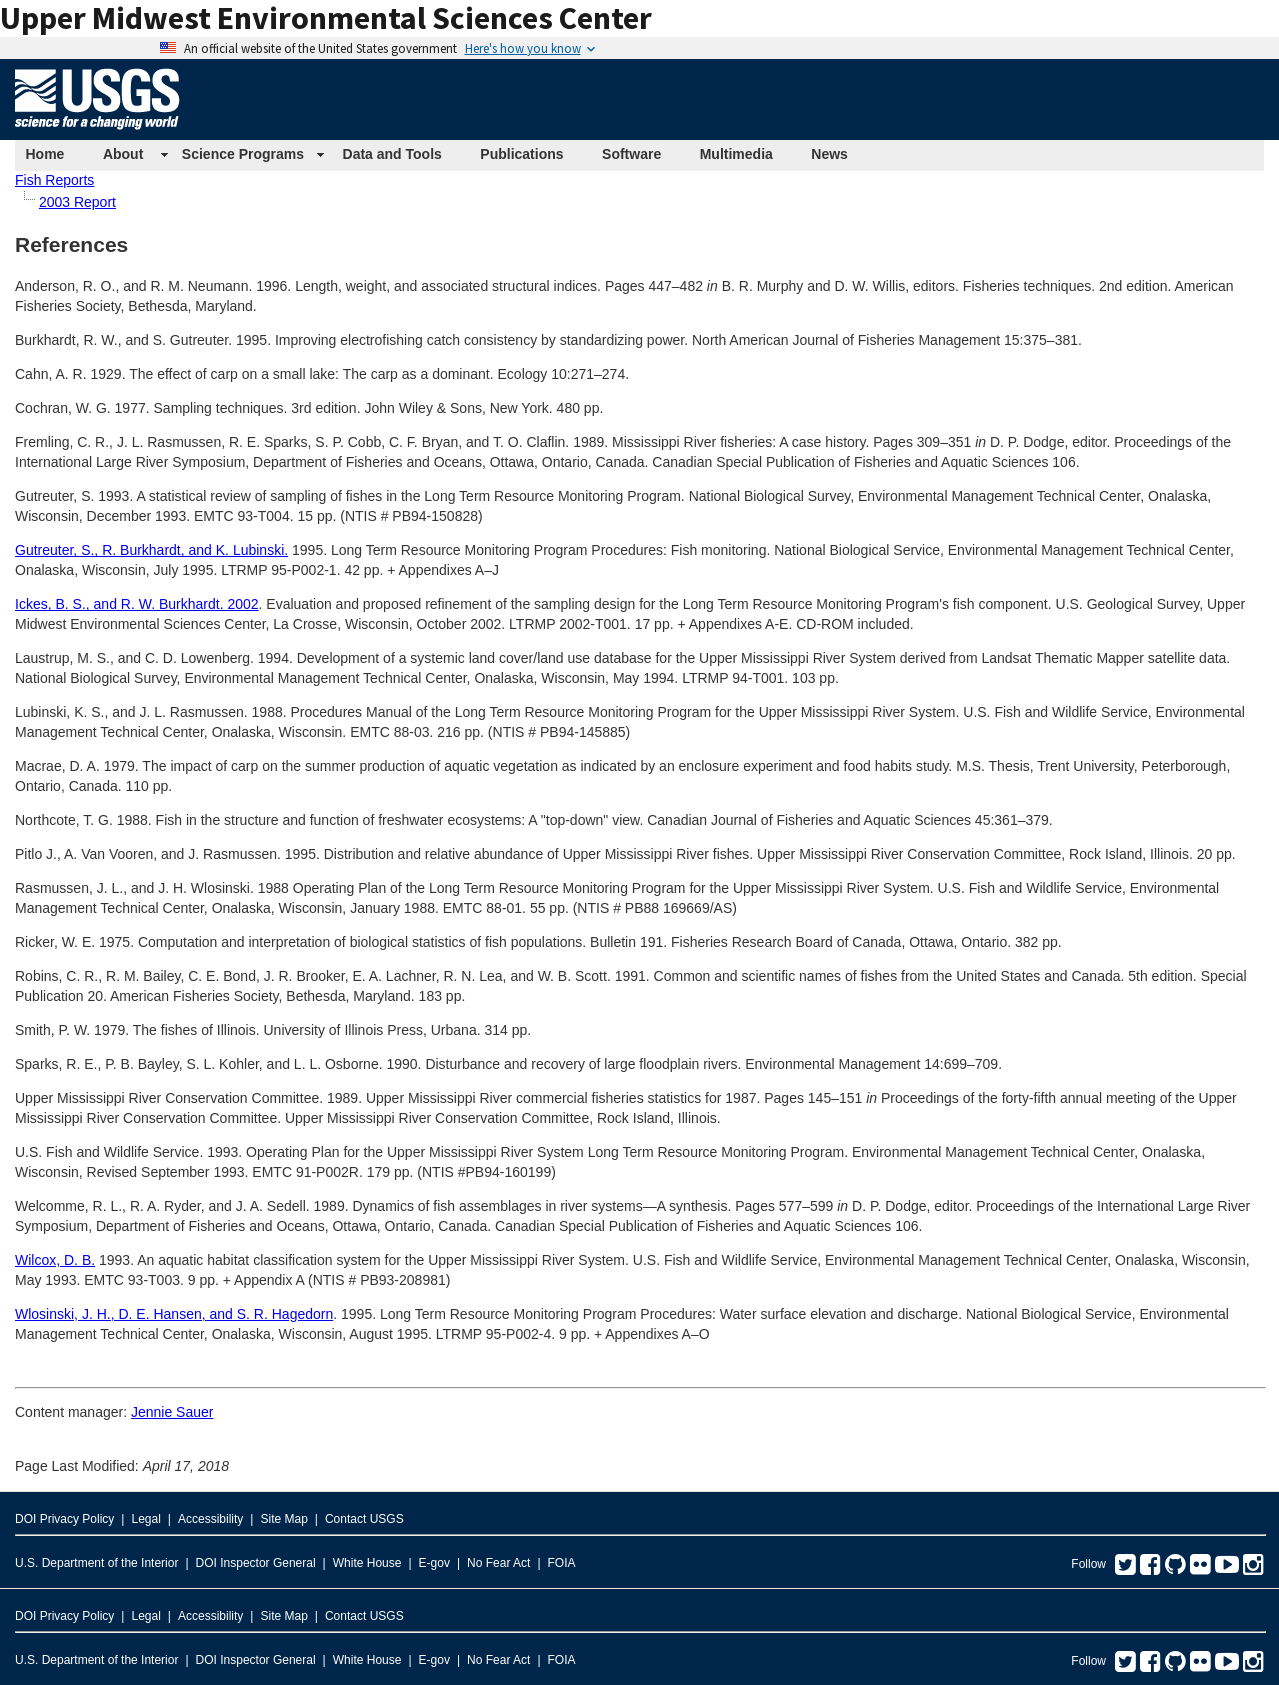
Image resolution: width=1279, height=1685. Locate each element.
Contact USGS (364, 1519)
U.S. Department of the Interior (96, 1563)
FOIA (562, 1563)
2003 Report (77, 202)
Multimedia (736, 154)
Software (631, 154)
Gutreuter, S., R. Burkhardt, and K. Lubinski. (151, 550)
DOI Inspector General (256, 1563)
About (123, 154)
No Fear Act (498, 1563)
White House (367, 1563)
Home (45, 154)
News (829, 154)
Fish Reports (54, 180)
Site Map (283, 1519)
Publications (521, 154)
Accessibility (210, 1519)
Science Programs (243, 154)
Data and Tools (392, 154)
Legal (145, 1519)
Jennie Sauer (172, 1412)
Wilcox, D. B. (55, 1260)
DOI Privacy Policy (64, 1519)
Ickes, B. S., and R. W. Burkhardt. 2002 (137, 604)
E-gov (434, 1563)
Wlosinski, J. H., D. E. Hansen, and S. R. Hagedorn (174, 1314)
